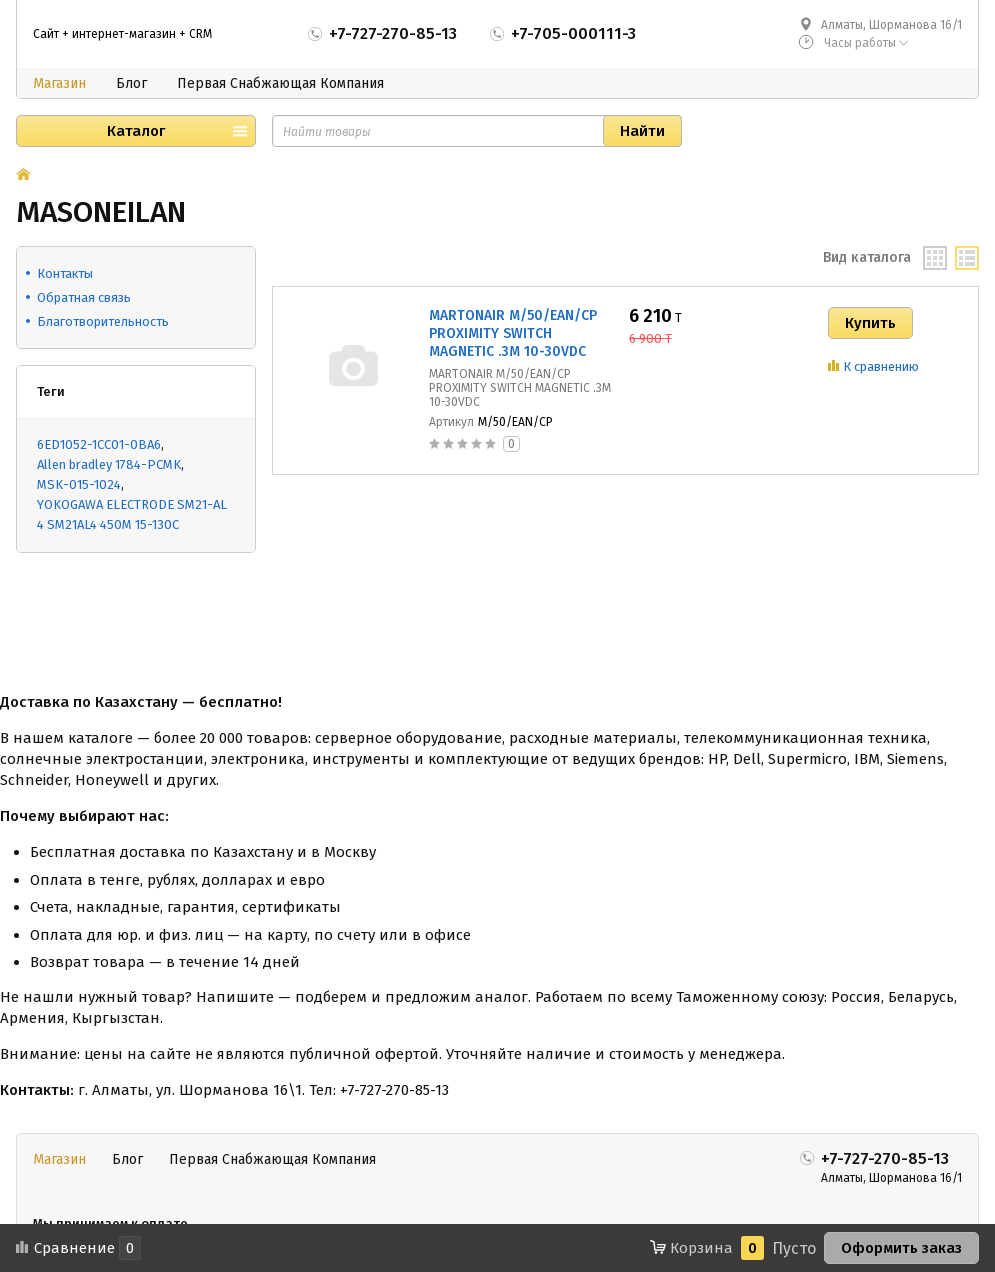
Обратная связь (84, 297)
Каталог (136, 131)
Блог (131, 83)
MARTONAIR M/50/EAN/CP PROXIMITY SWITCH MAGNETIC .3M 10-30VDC (513, 333)
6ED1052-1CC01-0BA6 (99, 444)
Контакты (65, 273)
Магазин (59, 83)
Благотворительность (103, 321)
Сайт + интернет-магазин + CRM (122, 34)
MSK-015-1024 (79, 484)
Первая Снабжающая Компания (280, 83)
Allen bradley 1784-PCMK (109, 464)
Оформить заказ (901, 1248)
